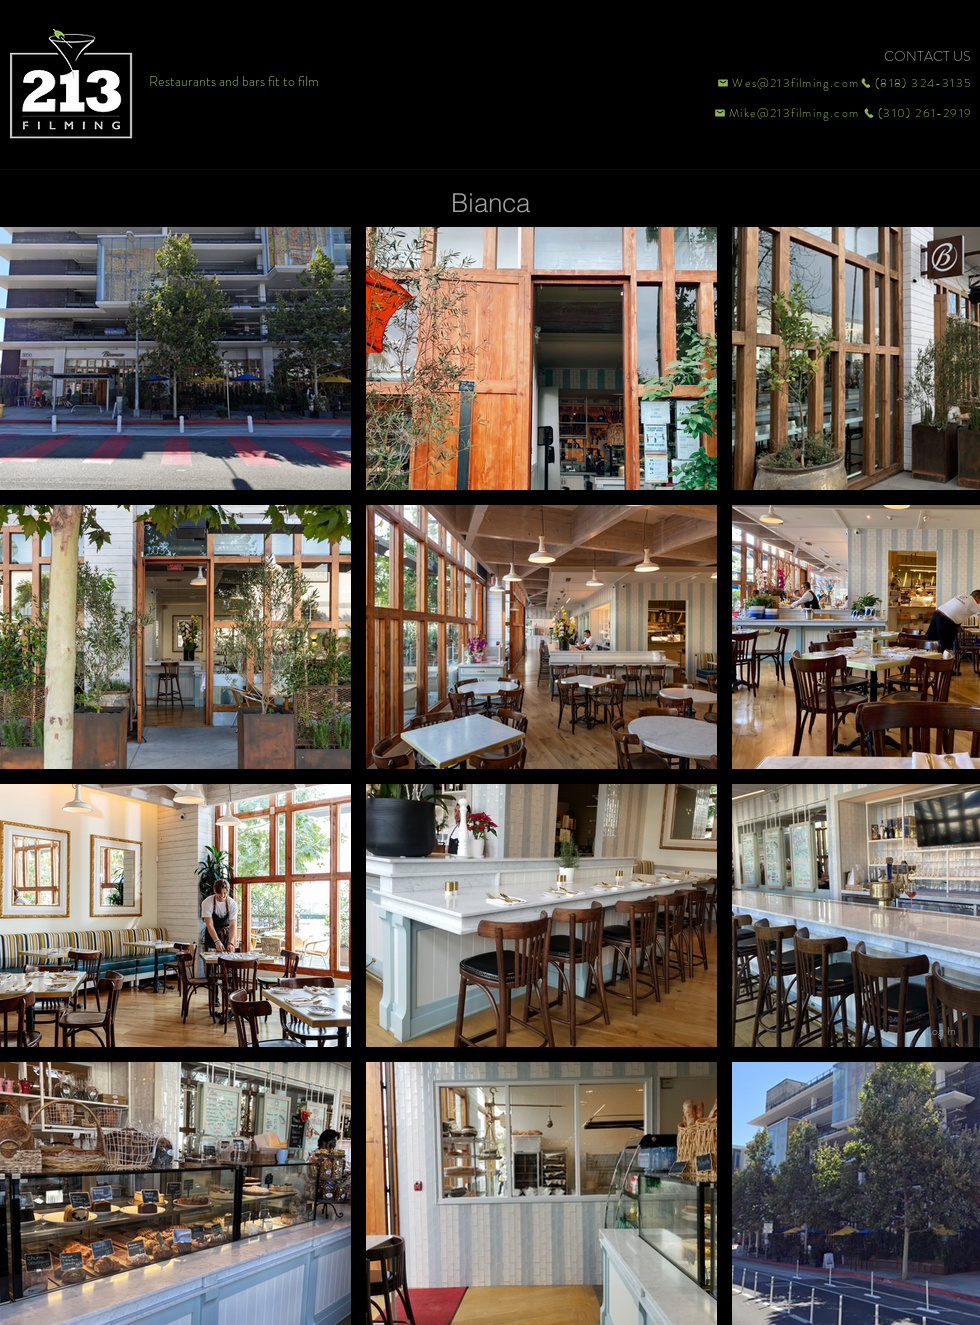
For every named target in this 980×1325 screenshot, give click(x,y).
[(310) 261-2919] (916, 113)
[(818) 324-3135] (916, 83)
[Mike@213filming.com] (782, 113)
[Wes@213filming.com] (787, 83)
